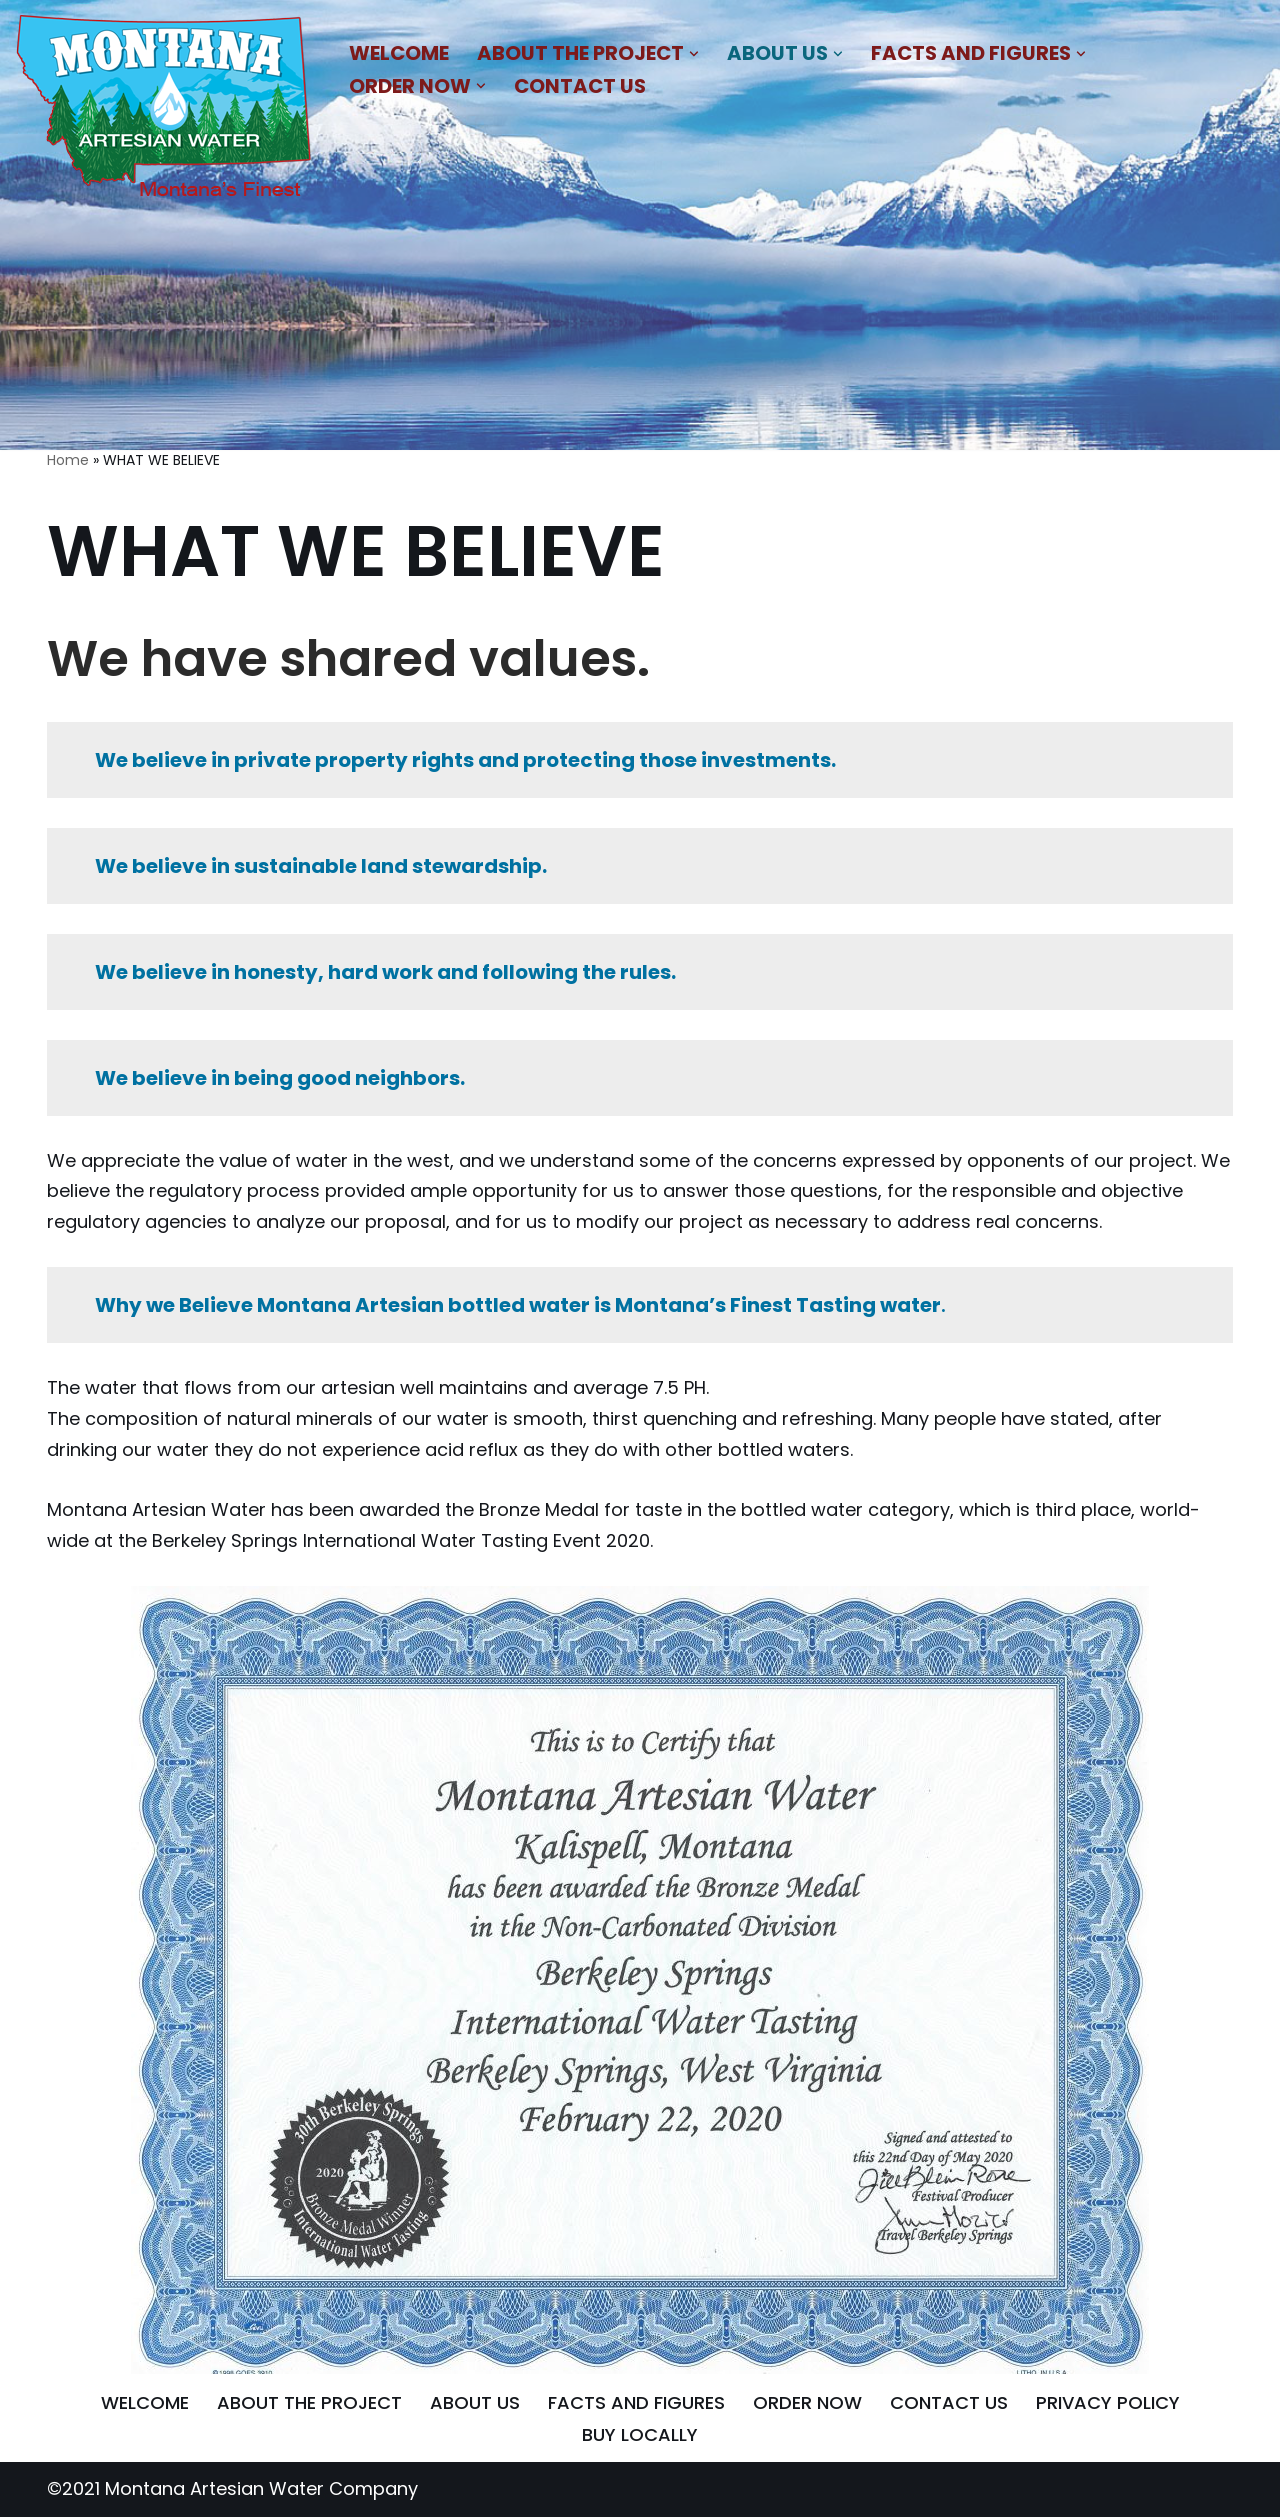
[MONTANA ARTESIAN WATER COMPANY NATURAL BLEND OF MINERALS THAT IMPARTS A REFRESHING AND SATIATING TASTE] (165, 110)
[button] (694, 54)
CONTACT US (580, 86)
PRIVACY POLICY (1108, 2402)
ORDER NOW (807, 2402)
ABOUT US (475, 2402)
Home (68, 460)
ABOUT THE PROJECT (309, 2402)
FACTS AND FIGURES (636, 2402)
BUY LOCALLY (640, 2434)
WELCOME (399, 53)
